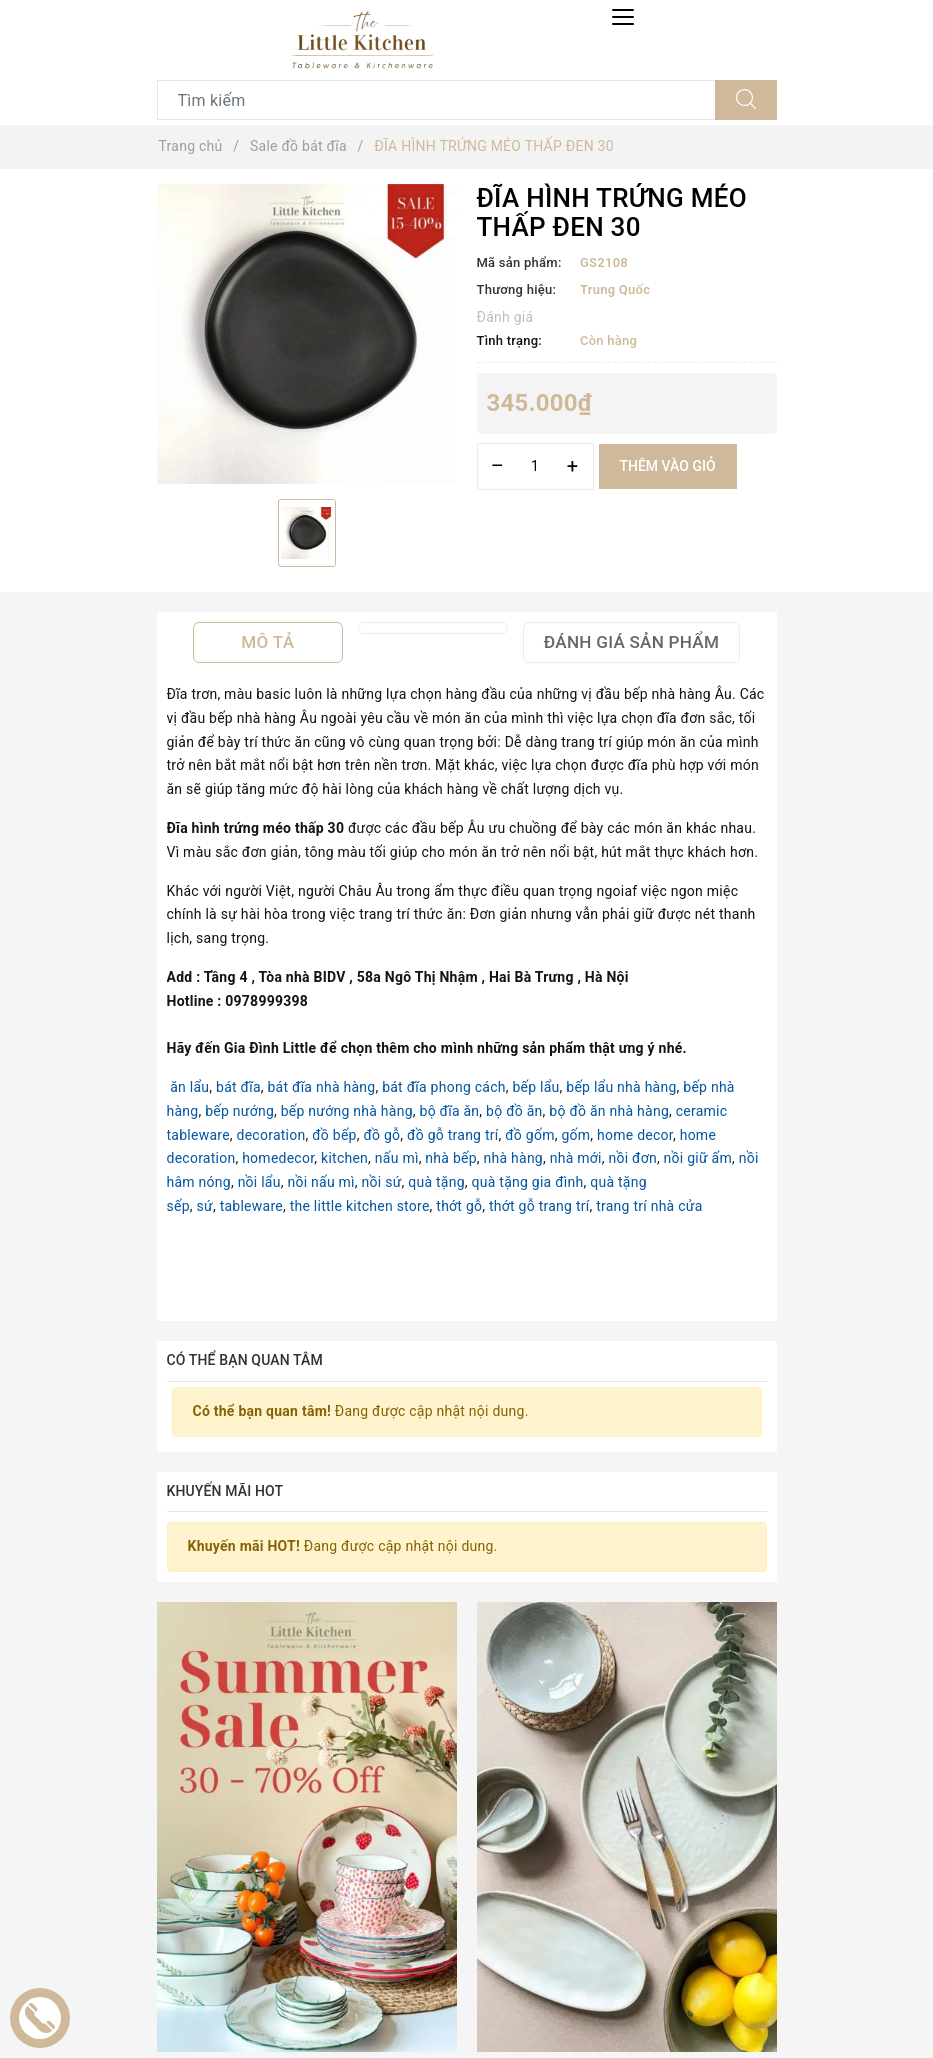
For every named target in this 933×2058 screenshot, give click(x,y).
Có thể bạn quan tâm (245, 1360)
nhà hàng (513, 1158)
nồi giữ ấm (698, 1158)
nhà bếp (450, 1158)
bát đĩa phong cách (444, 1087)
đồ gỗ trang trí (452, 1135)
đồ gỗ (381, 1135)
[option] (307, 334)
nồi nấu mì (320, 1182)
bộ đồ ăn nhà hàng (609, 1111)
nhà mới (576, 1158)
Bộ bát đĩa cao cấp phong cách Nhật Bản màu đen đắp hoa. (542, 1989)
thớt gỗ (459, 1206)
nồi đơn (632, 1158)
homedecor (278, 1158)
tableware (251, 1206)
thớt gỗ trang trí (539, 1206)
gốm (575, 1135)
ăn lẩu (189, 1087)
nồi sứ (382, 1182)
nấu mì (397, 1158)
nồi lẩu (259, 1182)
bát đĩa (238, 1087)
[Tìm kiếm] (746, 100)
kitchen (344, 1158)
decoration (271, 1135)
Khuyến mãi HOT (225, 1491)
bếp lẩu (535, 1087)
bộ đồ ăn (514, 1111)
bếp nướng (239, 1111)
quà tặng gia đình (528, 1182)
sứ (205, 1206)
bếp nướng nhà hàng (347, 1111)
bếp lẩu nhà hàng (621, 1087)
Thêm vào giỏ (668, 466)
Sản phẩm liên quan (466, 1705)
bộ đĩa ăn (450, 1111)
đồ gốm (529, 1135)
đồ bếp (334, 1135)
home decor (635, 1135)
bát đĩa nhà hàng (322, 1087)
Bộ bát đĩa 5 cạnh (256, 1989)
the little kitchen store (360, 1206)
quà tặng (436, 1182)
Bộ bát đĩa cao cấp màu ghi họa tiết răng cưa (709, 1989)
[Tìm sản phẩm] (436, 100)
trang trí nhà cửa (649, 1206)
